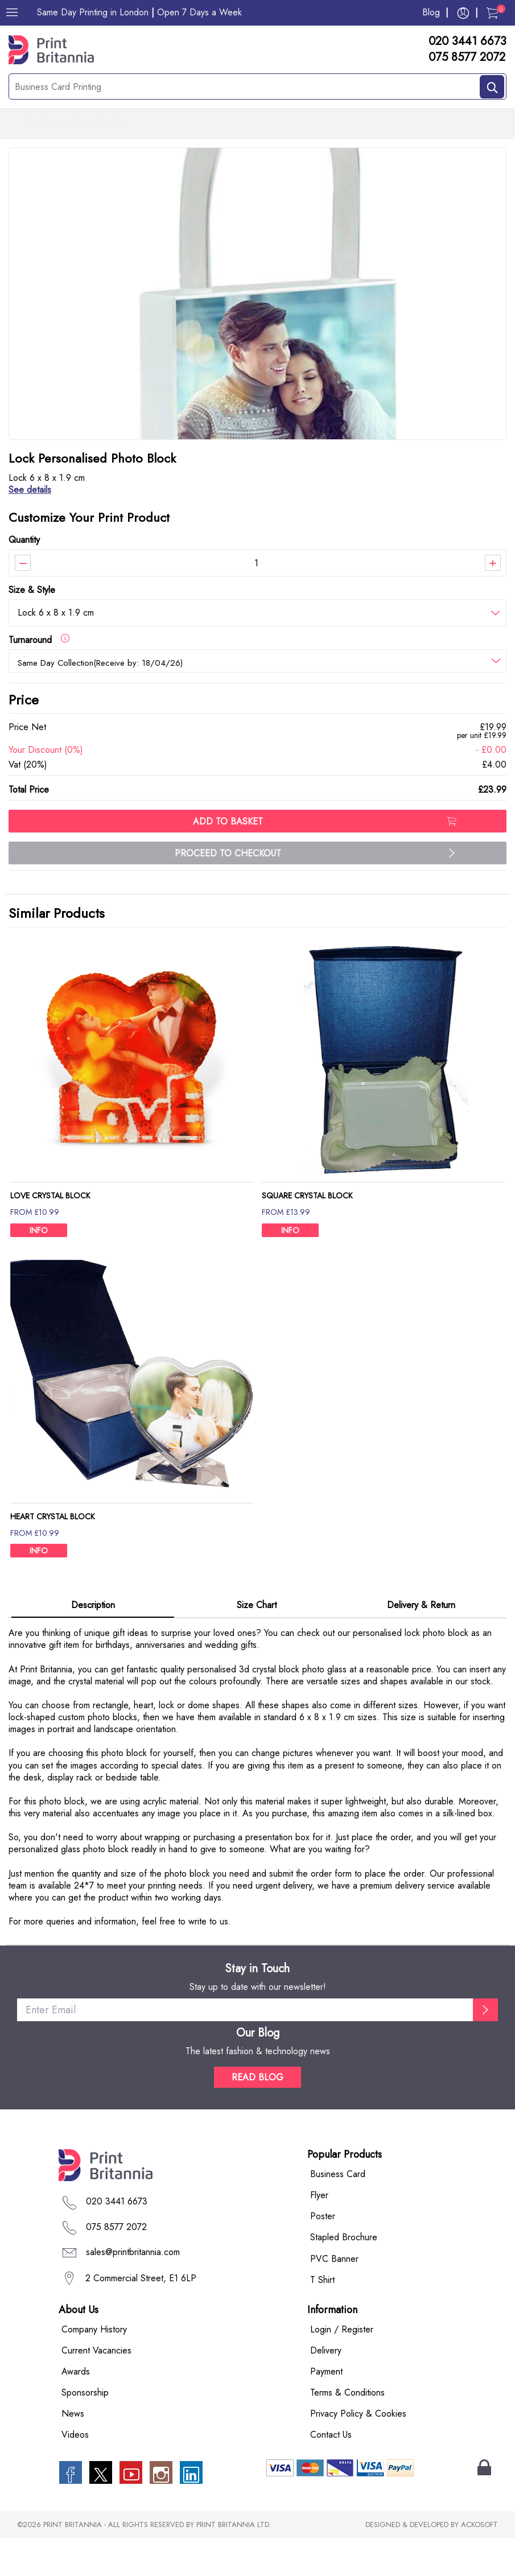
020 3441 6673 (467, 41)
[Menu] (12, 12)
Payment (326, 2409)
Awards (75, 2409)
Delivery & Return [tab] (421, 1643)
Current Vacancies (96, 2387)
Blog (431, 12)
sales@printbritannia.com (133, 2290)
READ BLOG (257, 2115)
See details (30, 527)
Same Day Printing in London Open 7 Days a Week (139, 12)
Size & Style (32, 627)
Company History (94, 2366)
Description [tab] (93, 1643)
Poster (322, 2254)
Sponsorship (85, 2430)
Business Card (337, 2212)
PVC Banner (334, 2296)
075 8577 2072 (467, 57)
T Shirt (322, 2317)
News (72, 2451)
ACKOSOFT (479, 2562)
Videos (75, 2472)
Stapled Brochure (343, 2275)
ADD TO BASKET (324, 859)
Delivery (325, 2387)
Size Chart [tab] (257, 1643)
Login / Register (341, 2366)
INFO (39, 1267)
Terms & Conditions (347, 2430)
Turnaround (39, 677)
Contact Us (331, 2472)
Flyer (319, 2233)
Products (40, 124)
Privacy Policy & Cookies (358, 2451)
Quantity (24, 577)
